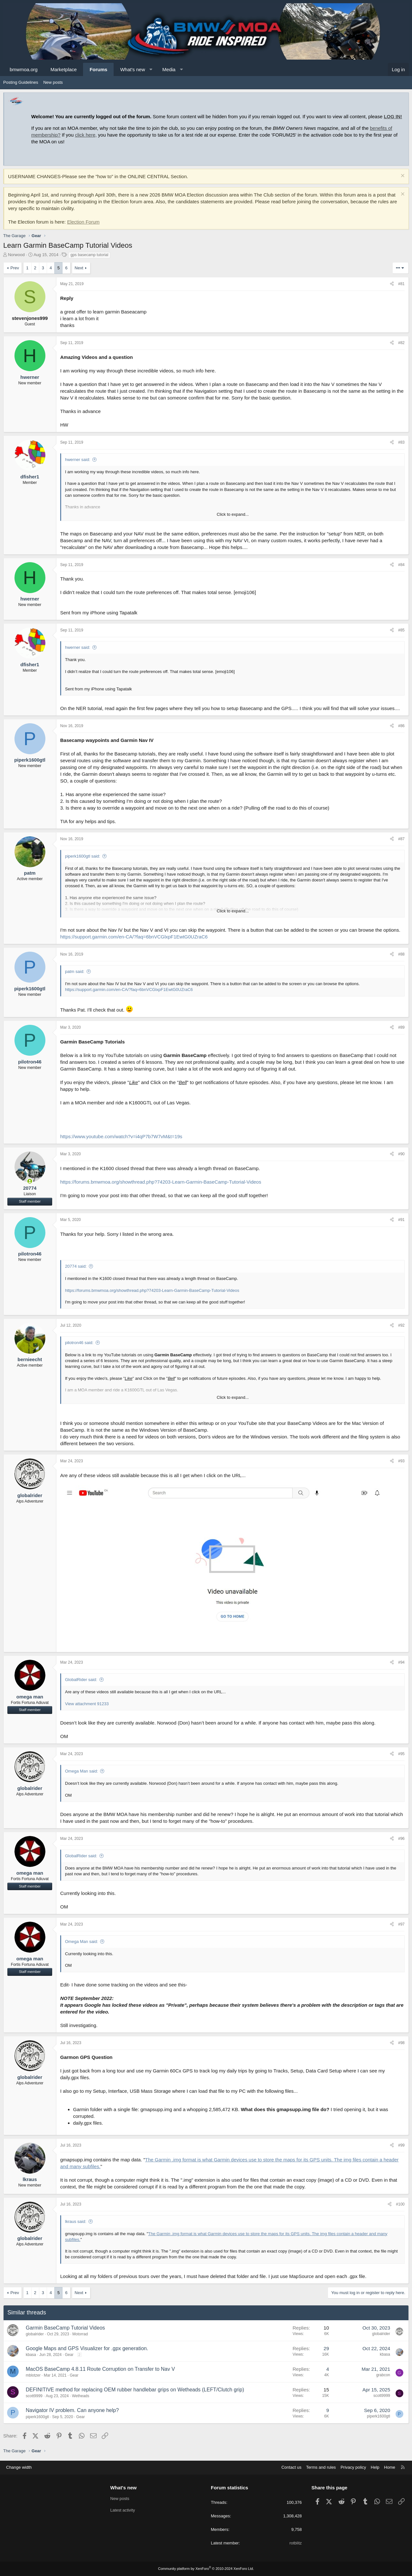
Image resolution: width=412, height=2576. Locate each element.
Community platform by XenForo (206, 2569)
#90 (401, 1154)
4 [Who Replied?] (327, 2369)
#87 (401, 839)
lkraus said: (75, 2221)
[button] (151, 69)
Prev (14, 267)
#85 (401, 630)
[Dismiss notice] (402, 176)
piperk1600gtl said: (82, 856)
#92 (401, 1325)
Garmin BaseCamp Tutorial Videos (65, 2328)
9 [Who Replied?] (327, 2410)
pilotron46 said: (79, 1342)
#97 (401, 1924)
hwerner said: (77, 459)
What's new (132, 69)
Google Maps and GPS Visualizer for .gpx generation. (87, 2348)
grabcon (383, 2375)
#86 (401, 726)
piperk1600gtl (37, 2417)
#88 (401, 954)
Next (79, 267)
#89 (401, 1027)
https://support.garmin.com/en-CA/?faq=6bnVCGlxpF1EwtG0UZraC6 (134, 936)
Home (389, 2467)
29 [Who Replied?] (326, 2348)
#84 (401, 564)
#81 (401, 284)
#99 (401, 2145)
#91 (401, 1219)
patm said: (74, 971)
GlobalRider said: (81, 1679)
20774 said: (76, 1266)
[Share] (392, 284)
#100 (400, 2204)
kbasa (31, 2354)
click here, (86, 135)
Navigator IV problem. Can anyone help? (72, 2410)
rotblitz (295, 2543)
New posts (53, 82)
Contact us (291, 2467)
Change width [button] (19, 2467)
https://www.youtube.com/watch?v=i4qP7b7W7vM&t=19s (121, 1136)
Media (168, 69)
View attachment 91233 (87, 1703)
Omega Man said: (81, 1771)
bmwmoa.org (24, 69)
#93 (401, 1461)
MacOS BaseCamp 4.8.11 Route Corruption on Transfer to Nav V (100, 2369)
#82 (401, 343)
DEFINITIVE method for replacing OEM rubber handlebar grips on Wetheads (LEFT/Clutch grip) (135, 2389)
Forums (98, 69)
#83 (401, 442)
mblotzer (33, 2375)
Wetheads (80, 2396)
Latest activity (123, 2510)
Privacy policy (353, 2467)
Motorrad (80, 2334)
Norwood (16, 254)
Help (375, 2467)
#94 (401, 1662)
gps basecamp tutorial (89, 255)
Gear (69, 2354)
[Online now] (30, 1181)
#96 (401, 1838)
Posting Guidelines (20, 82)
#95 (401, 1754)
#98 (401, 2043)
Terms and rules (321, 2467)
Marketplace (64, 69)
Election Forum (83, 222)
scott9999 (34, 2396)
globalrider (35, 2334)
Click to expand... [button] (233, 514)
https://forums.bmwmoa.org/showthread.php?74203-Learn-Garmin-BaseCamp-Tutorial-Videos (160, 1182)
